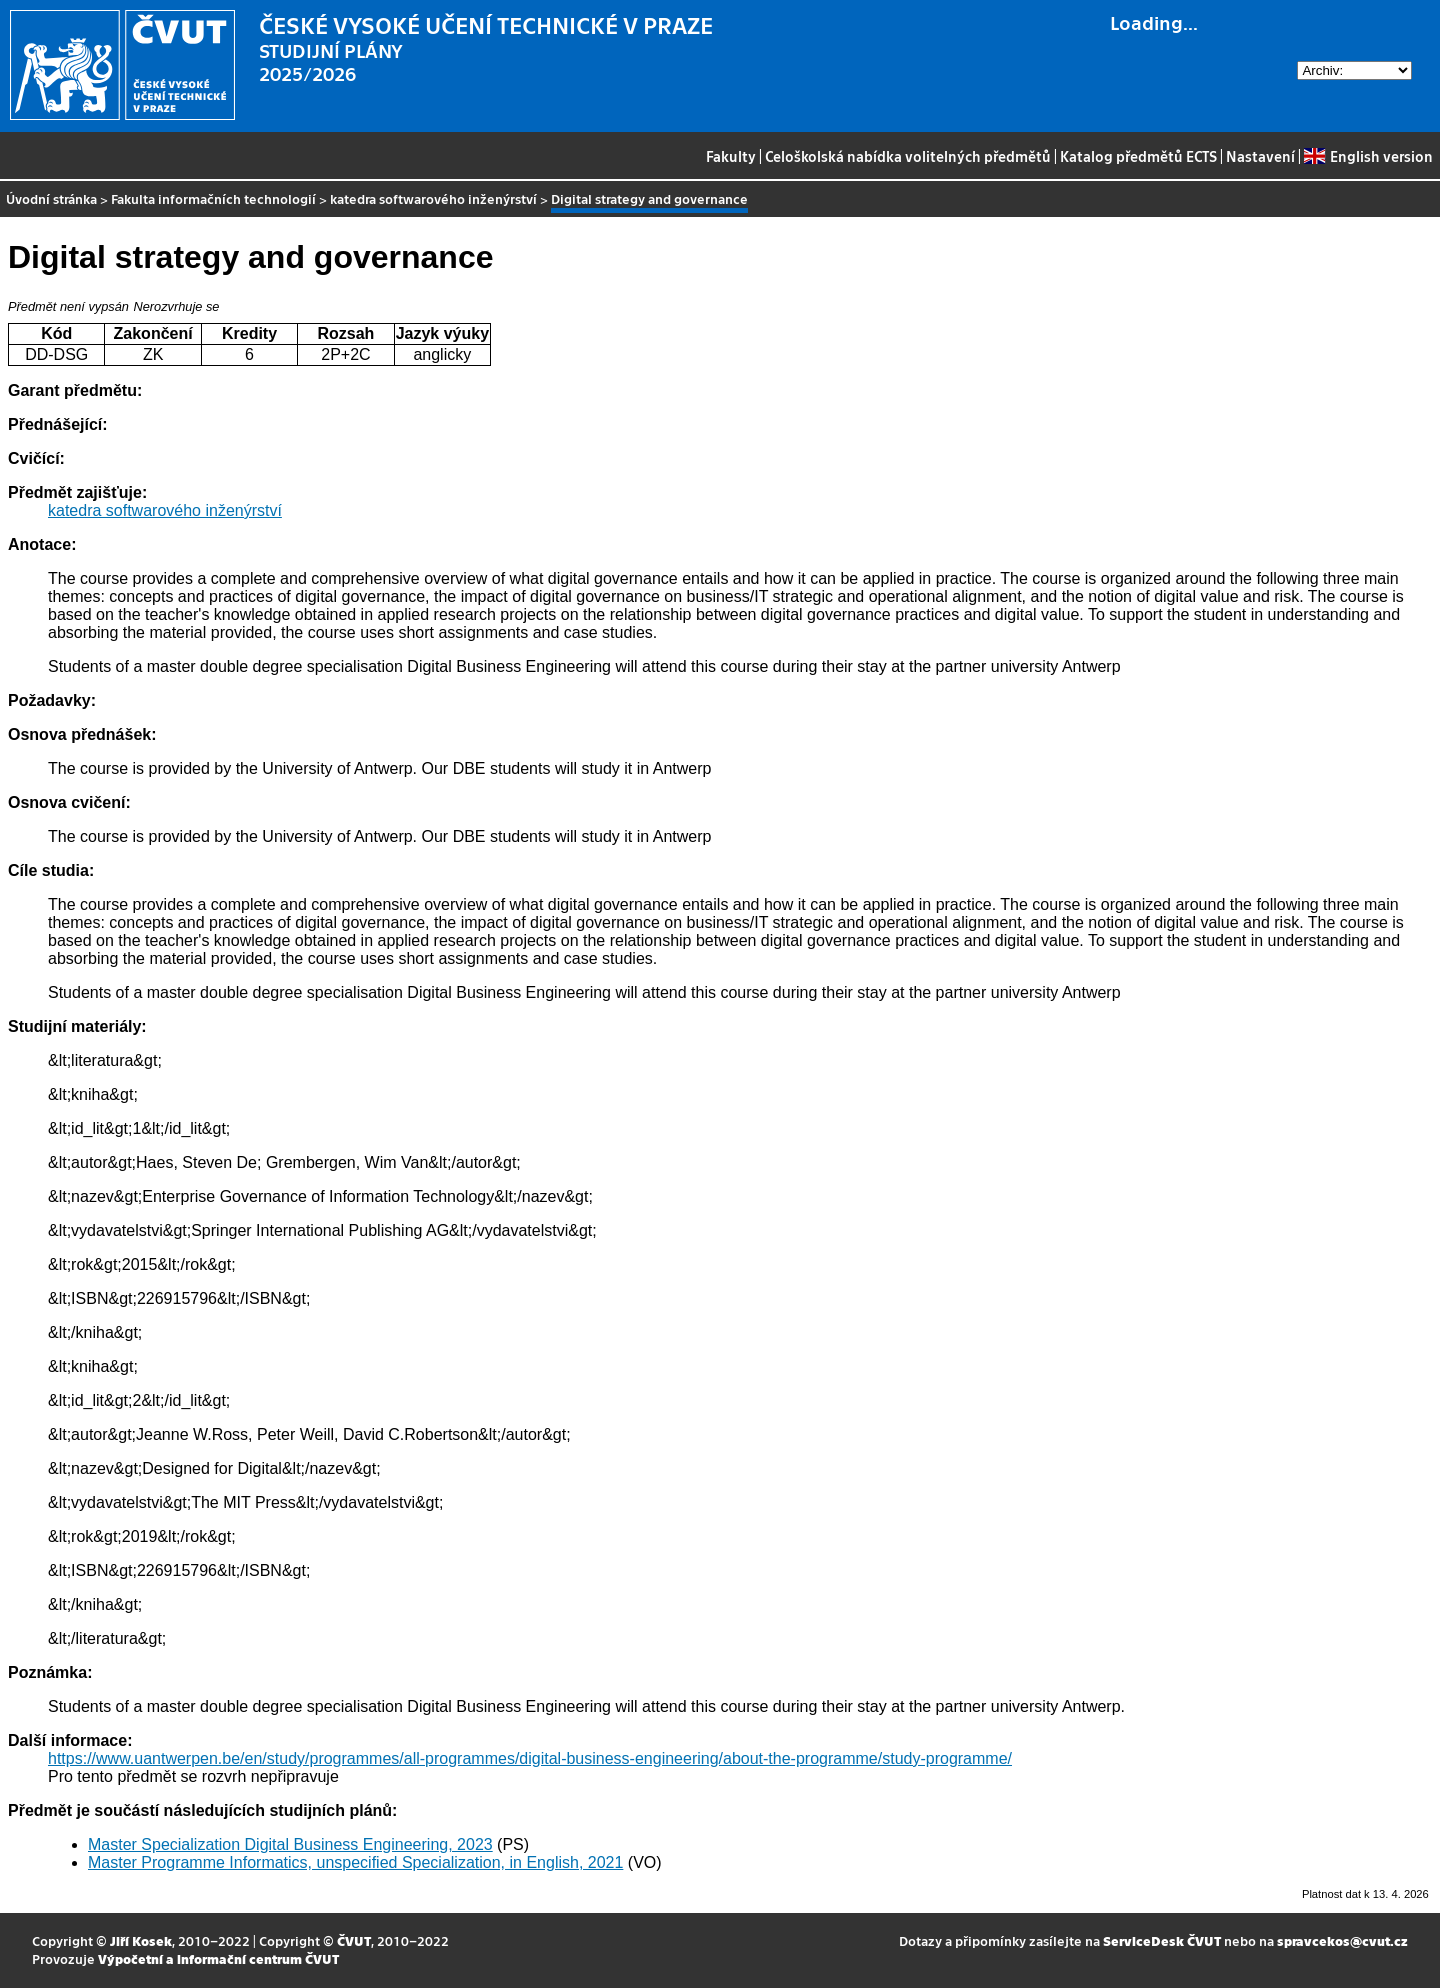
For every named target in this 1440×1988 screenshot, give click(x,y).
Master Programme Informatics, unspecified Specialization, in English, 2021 (355, 1862)
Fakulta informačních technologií (213, 198)
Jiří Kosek (141, 1940)
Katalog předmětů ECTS (1138, 156)
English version (1368, 156)
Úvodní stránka (51, 198)
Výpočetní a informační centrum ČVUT (218, 1958)
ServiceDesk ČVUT (1162, 1940)
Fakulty (731, 156)
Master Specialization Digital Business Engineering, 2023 (290, 1844)
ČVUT (354, 1940)
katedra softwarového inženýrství (433, 198)
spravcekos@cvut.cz (1342, 1940)
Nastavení (1260, 156)
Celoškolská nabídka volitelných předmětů (908, 156)
